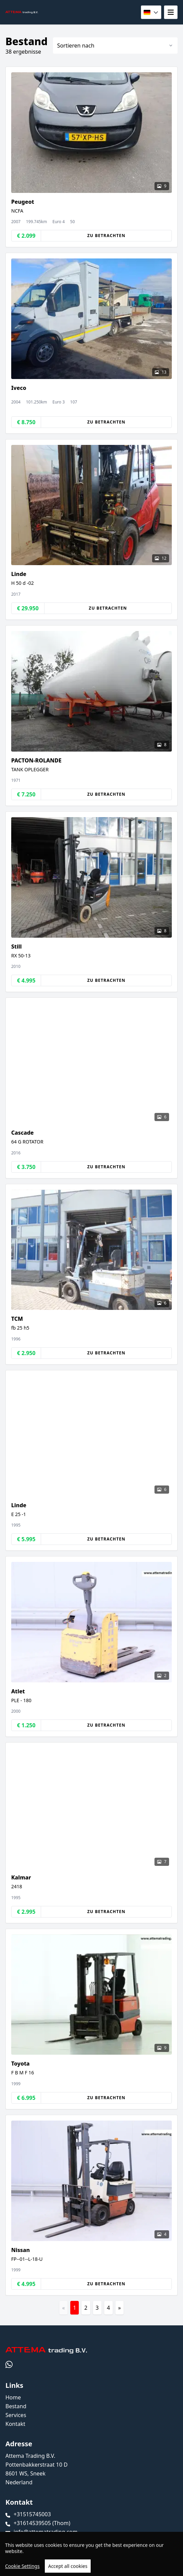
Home (13, 2397)
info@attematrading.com (45, 2532)
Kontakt (15, 2424)
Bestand (15, 2406)
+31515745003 (32, 2514)
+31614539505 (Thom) (42, 2523)
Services (15, 2415)
